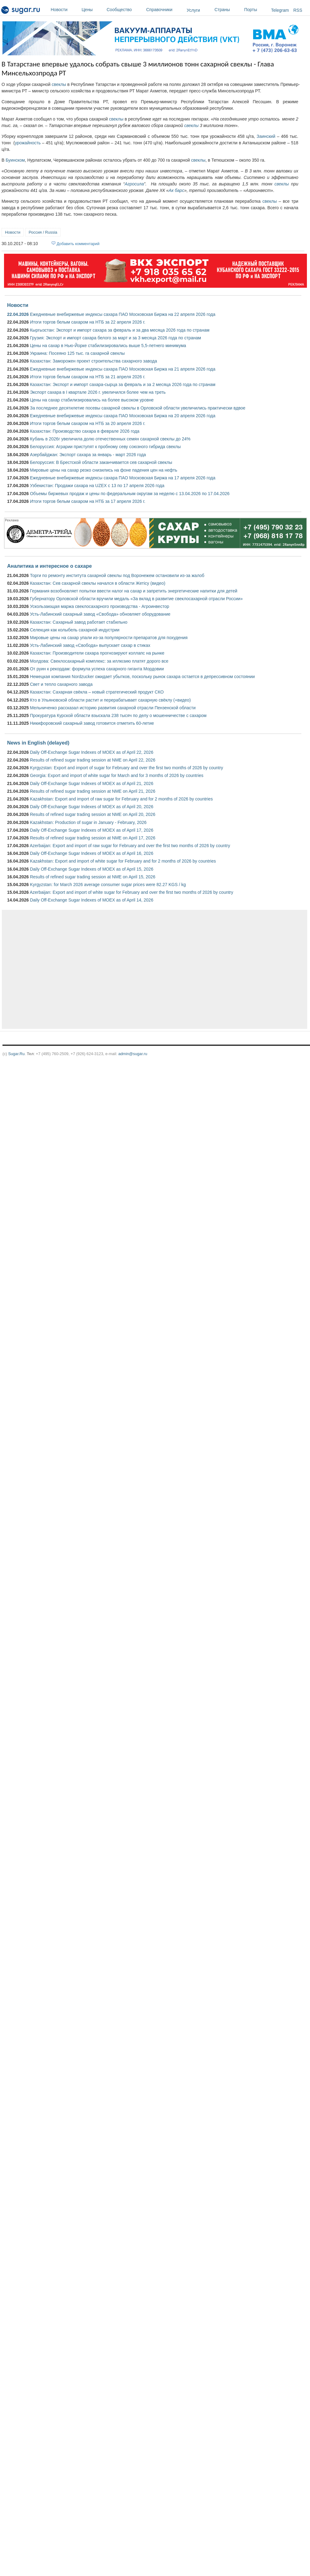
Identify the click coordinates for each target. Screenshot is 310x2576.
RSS (297, 10)
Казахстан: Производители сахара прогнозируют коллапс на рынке (97, 653)
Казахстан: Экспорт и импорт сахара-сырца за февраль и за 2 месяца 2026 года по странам (122, 384)
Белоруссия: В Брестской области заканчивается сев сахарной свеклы (101, 462)
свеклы (59, 84)
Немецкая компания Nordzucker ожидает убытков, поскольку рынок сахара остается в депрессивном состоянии (142, 676)
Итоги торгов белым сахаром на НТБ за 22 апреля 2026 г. (87, 322)
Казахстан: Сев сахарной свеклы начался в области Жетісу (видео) (97, 583)
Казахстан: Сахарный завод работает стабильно (78, 622)
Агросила (134, 183)
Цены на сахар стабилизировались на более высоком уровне (92, 399)
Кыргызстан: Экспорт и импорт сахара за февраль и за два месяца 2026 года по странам (120, 330)
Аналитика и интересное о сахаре (49, 566)
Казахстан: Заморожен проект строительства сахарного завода (93, 361)
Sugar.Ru (16, 1053)
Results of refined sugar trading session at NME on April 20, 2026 (92, 814)
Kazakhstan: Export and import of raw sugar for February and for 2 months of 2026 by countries (121, 798)
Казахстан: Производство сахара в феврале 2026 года (84, 431)
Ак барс (176, 190)
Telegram (280, 10)
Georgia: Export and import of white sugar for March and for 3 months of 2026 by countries (116, 775)
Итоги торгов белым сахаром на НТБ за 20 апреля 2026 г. (87, 423)
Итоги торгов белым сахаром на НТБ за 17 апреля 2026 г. (87, 501)
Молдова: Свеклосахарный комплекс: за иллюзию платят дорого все (99, 661)
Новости (65, 9)
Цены (93, 9)
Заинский (266, 136)
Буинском (15, 160)
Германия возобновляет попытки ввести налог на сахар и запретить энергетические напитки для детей (133, 590)
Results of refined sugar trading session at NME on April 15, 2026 (92, 876)
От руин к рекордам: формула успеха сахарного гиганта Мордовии (97, 668)
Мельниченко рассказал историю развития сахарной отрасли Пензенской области (113, 707)
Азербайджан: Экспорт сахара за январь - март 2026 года (88, 454)
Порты (256, 9)
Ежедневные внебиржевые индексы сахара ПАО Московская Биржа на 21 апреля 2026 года (122, 369)
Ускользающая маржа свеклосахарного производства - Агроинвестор (99, 606)
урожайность (27, 142)
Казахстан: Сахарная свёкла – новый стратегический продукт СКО (97, 692)
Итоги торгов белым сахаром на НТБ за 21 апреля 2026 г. (87, 376)
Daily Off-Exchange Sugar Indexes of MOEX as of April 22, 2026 (91, 752)
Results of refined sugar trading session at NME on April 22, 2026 (92, 760)
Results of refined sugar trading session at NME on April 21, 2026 (92, 791)
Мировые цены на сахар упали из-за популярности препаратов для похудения (109, 637)
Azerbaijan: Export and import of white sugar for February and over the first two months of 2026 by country (131, 892)
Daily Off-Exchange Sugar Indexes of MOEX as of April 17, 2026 (91, 830)
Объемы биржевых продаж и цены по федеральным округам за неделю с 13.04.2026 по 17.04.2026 (130, 493)
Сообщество (125, 9)
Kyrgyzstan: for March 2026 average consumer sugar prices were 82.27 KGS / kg (108, 884)
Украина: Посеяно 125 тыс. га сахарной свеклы (77, 353)
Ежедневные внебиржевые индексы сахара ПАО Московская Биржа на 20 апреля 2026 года (122, 415)
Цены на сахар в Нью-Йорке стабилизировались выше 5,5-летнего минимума (108, 345)
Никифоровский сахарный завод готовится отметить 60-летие (92, 723)
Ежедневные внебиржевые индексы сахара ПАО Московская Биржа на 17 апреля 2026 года (122, 477)
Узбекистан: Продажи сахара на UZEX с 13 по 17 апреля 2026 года (97, 485)
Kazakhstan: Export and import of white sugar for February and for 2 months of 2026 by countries (123, 861)
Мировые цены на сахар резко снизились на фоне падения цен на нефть (103, 470)
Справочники (165, 9)
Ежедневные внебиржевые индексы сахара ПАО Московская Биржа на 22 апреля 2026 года (122, 314)
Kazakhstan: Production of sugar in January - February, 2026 (88, 822)
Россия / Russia (43, 232)
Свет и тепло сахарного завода (61, 684)
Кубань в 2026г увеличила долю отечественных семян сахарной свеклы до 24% (110, 438)
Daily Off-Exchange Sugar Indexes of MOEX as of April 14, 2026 (91, 900)
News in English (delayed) (38, 742)
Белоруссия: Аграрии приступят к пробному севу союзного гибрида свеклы (105, 446)
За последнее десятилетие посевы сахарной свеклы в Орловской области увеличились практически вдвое (137, 407)
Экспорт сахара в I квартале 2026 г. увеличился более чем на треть (98, 392)
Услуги (193, 10)
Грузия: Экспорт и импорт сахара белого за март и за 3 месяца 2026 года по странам (115, 337)
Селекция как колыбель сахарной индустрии (74, 629)
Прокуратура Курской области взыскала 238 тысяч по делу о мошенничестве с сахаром (118, 715)
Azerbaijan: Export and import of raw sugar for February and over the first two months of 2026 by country (130, 845)
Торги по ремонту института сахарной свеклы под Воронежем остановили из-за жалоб (117, 575)
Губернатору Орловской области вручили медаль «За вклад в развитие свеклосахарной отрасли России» (136, 598)
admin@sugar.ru (132, 1053)
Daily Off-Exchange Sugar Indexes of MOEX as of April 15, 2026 (91, 869)
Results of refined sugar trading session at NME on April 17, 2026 (92, 837)
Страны (227, 9)
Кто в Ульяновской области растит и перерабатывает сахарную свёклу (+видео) (110, 700)
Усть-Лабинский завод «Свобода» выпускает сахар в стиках (90, 645)
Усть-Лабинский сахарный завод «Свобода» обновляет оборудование (100, 614)
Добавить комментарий (78, 243)
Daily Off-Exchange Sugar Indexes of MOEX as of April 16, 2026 (91, 853)
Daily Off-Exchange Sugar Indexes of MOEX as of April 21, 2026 (91, 783)
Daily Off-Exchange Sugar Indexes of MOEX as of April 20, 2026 (91, 806)
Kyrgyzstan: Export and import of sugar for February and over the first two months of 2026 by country (126, 767)
